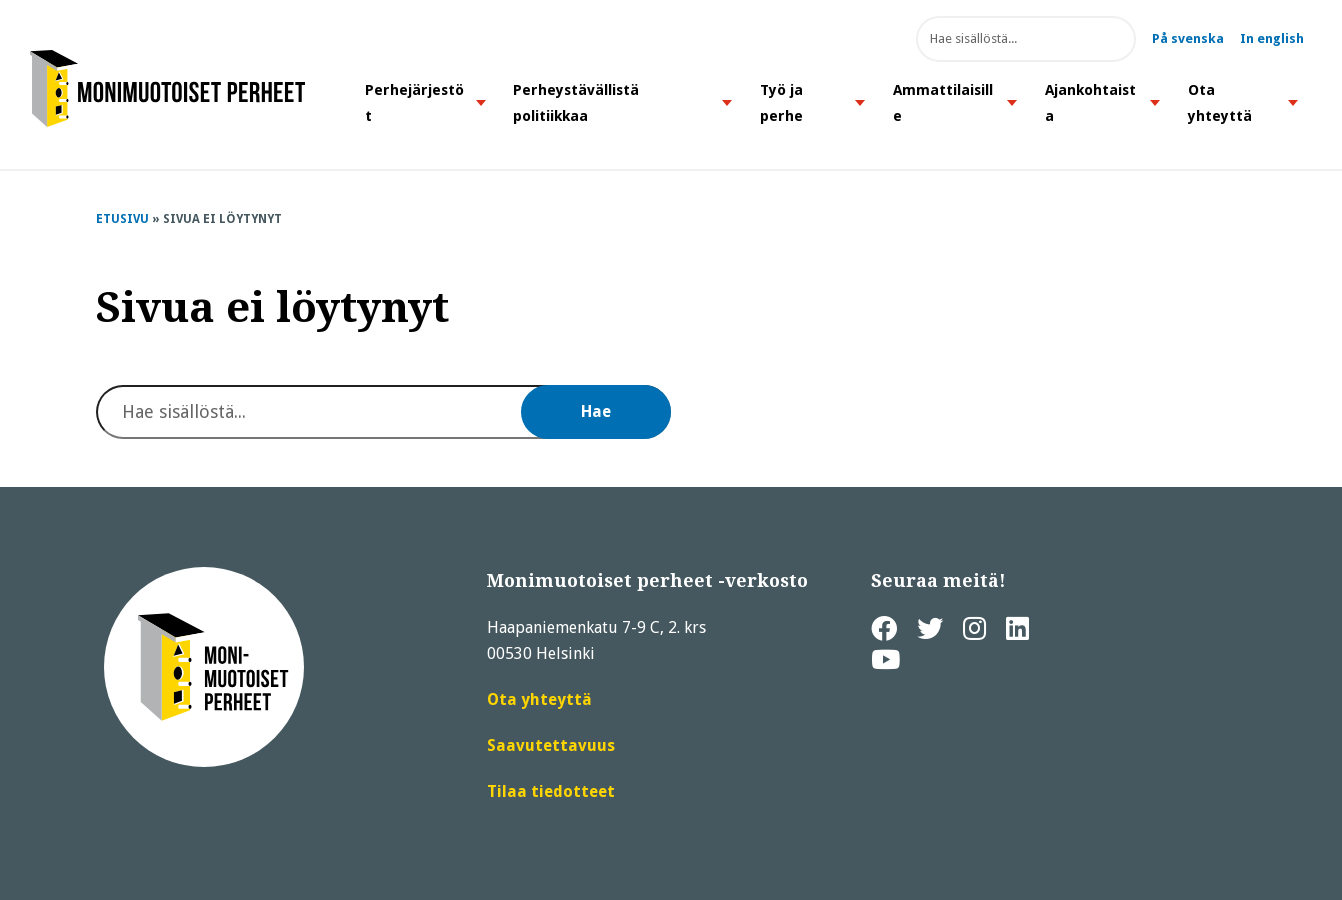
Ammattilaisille (943, 103)
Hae (1106, 39)
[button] (480, 102)
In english (1272, 38)
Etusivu (122, 219)
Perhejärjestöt (414, 103)
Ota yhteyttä (1220, 103)
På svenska (1188, 38)
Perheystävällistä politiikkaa (576, 103)
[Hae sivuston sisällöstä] (1026, 39)
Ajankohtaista (1090, 103)
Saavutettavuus (551, 746)
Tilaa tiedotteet (551, 792)
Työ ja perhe (781, 103)
